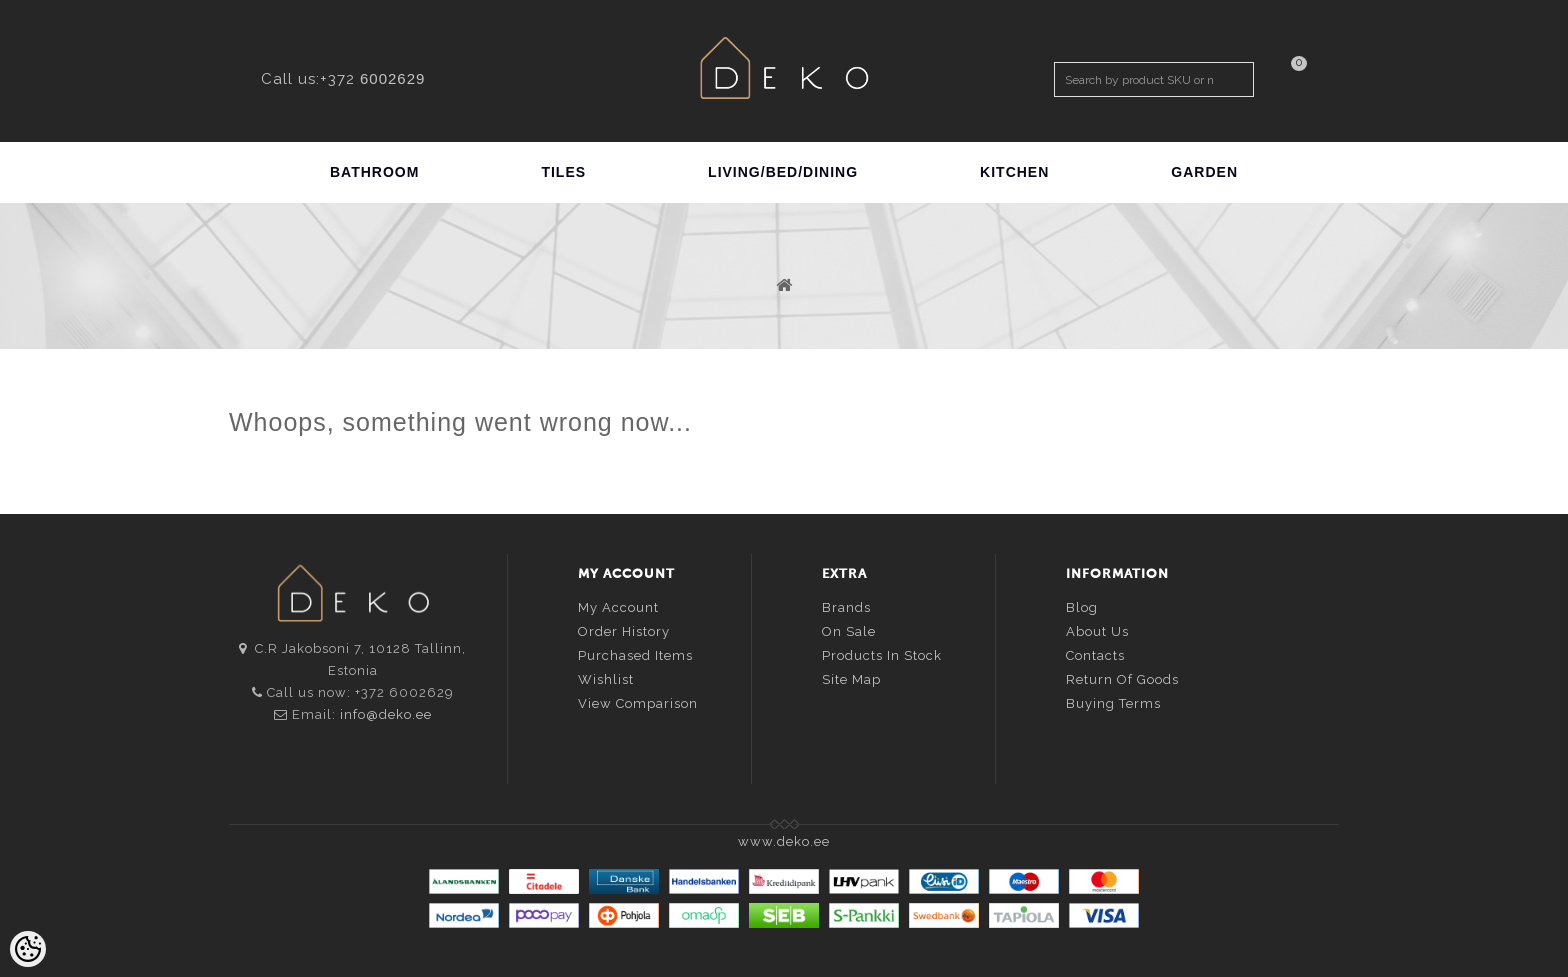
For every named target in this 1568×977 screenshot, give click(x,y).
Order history (624, 631)
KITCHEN (1014, 172)
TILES (563, 172)
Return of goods (1122, 679)
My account (618, 607)
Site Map (851, 679)
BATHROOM (374, 172)
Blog (1082, 607)
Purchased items (635, 655)
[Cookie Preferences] (28, 949)
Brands (846, 607)
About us (1097, 631)
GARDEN (1204, 172)
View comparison (638, 703)
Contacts (1095, 655)
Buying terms (1113, 703)
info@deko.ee (386, 714)
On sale (849, 631)
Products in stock (882, 655)
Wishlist (606, 679)
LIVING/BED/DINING (783, 172)
